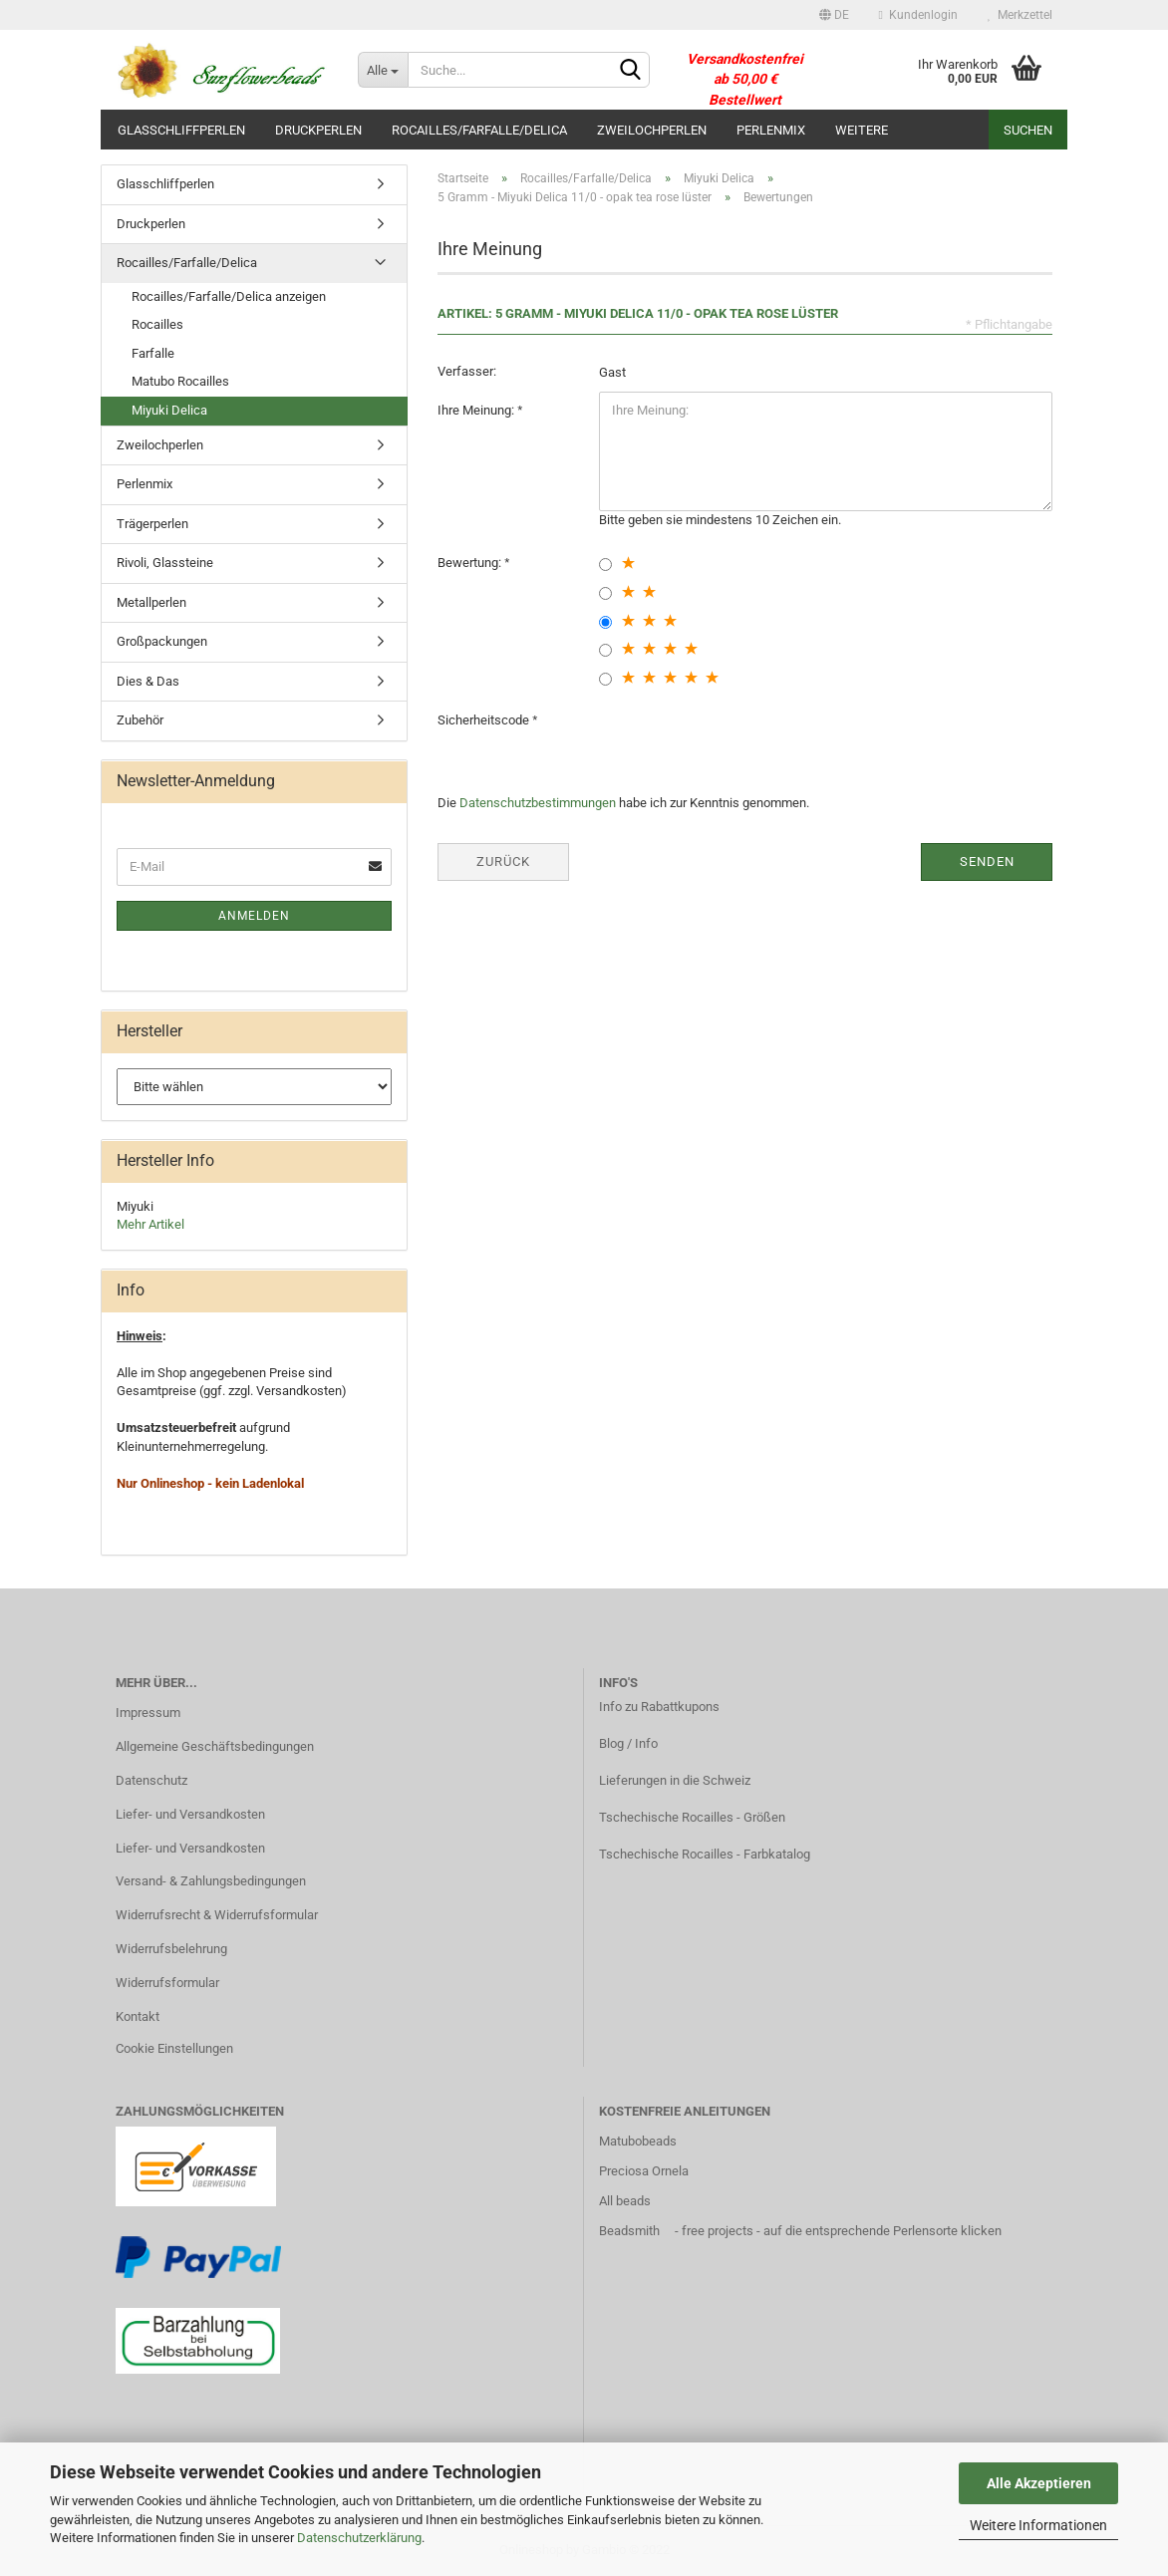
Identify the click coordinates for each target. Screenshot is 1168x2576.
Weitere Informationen (1038, 2525)
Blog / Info (628, 1743)
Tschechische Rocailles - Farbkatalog (704, 1854)
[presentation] (750, 740)
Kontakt (137, 2016)
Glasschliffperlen (181, 130)
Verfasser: (467, 371)
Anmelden (254, 916)
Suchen (1028, 130)
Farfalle (153, 353)
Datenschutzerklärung (359, 2537)
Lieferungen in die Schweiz (674, 1780)
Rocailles (157, 324)
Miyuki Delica (169, 410)
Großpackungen (162, 641)
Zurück (503, 861)
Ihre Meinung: (477, 410)
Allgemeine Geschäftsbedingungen (215, 1746)
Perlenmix (770, 130)
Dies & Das (148, 681)
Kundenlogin (918, 15)
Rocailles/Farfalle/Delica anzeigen (229, 296)
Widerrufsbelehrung (171, 1948)
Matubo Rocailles (180, 381)
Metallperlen (151, 602)
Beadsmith (629, 2230)
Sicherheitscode (485, 720)
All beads (625, 2200)
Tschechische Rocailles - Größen (692, 1817)
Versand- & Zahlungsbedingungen (211, 1880)
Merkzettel (1020, 15)
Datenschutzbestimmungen (537, 802)
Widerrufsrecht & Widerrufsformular (217, 1914)
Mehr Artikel (150, 1224)
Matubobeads (638, 2141)
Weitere (861, 130)
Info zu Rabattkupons (659, 1706)
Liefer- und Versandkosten (190, 1814)
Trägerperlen (152, 523)
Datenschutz (151, 1780)
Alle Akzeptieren (1039, 2483)
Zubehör (140, 720)
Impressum (148, 1712)
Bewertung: (471, 562)
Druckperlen (318, 130)
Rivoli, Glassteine (165, 562)
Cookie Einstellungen (174, 2048)
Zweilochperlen (652, 130)
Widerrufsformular (167, 1982)
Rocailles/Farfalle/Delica (479, 130)
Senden (987, 861)
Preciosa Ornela (644, 2170)
